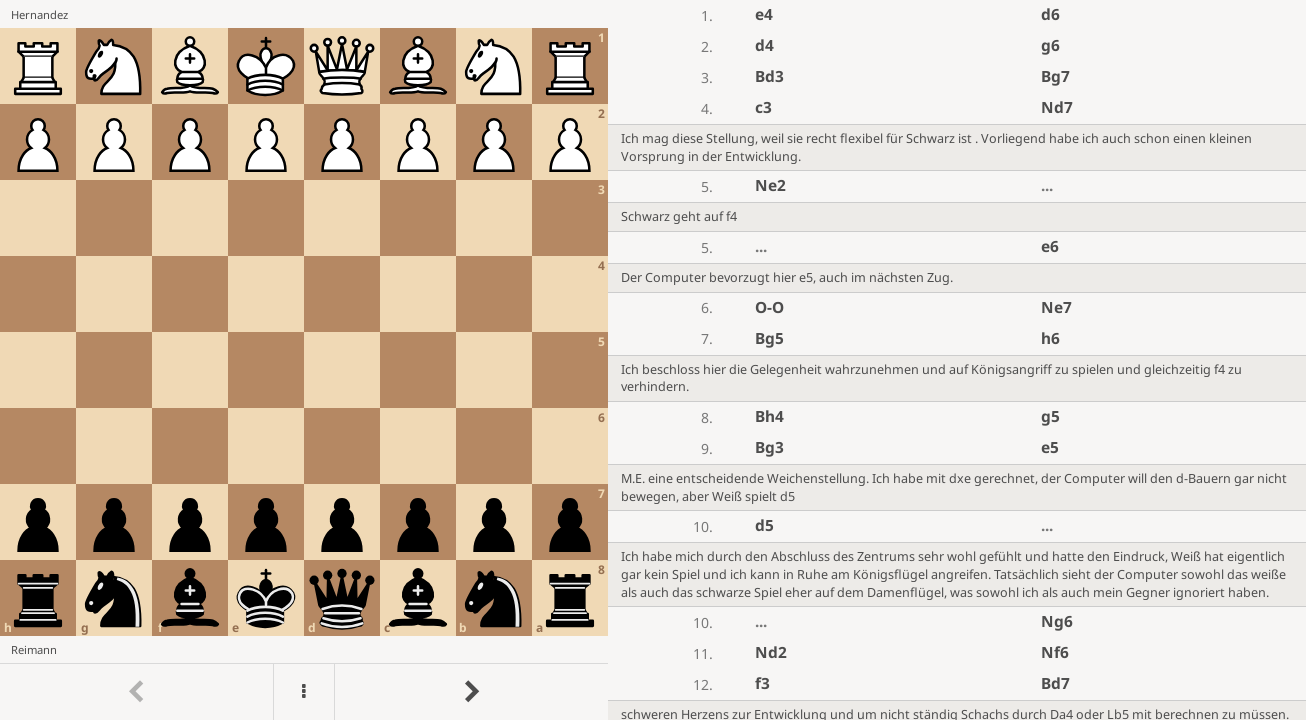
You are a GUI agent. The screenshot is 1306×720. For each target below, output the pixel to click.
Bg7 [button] (1055, 76)
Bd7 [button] (1055, 683)
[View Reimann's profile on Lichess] (304, 649)
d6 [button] (1050, 14)
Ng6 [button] (1057, 621)
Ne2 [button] (770, 185)
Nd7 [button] (1057, 107)
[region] (653, 360)
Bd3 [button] (769, 76)
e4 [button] (764, 14)
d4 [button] (764, 45)
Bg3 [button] (769, 447)
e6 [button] (1050, 246)
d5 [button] (764, 525)
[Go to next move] (471, 692)
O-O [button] (769, 307)
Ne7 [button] (1056, 307)
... (1047, 185)
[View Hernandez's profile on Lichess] (304, 14)
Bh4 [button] (769, 416)
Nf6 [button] (1055, 652)
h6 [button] (1050, 338)
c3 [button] (763, 107)
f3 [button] (762, 683)
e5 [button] (1050, 447)
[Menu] (304, 692)
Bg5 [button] (769, 338)
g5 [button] (1050, 416)
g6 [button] (1050, 45)
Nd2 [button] (771, 652)
